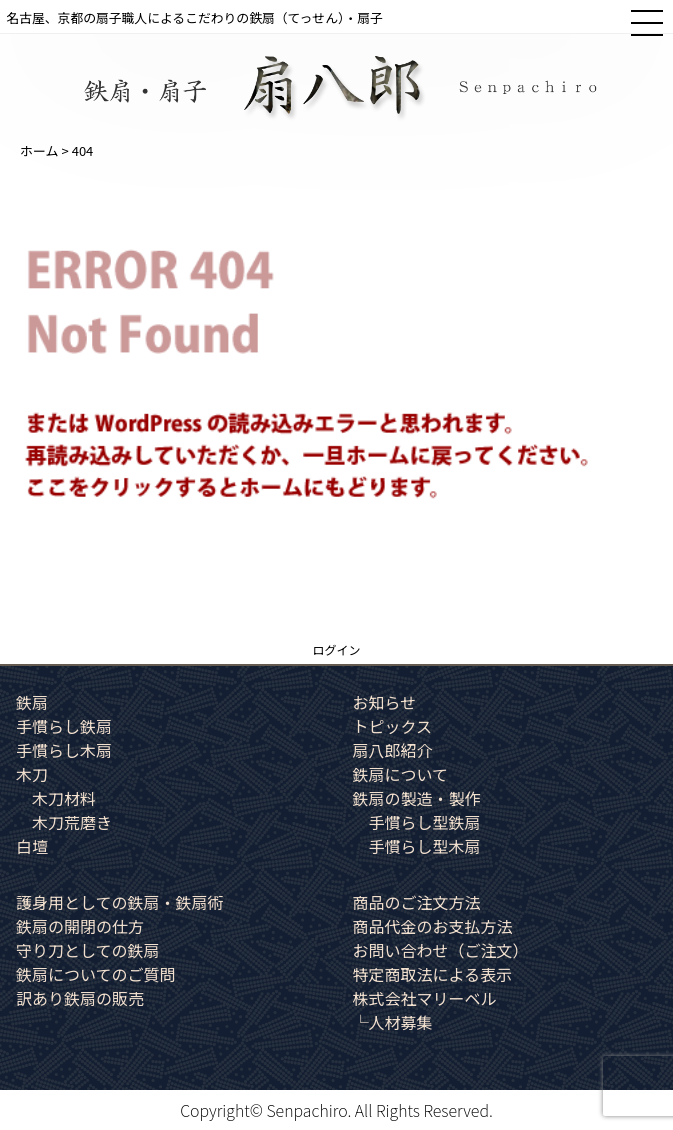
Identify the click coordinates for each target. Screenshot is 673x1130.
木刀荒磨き (72, 822)
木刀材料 (64, 798)
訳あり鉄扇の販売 (80, 998)
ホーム (39, 150)
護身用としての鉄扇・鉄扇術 (120, 902)
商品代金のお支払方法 (433, 926)
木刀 (32, 774)
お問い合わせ (441, 950)
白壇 (32, 846)
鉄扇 (32, 702)
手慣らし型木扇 (425, 846)
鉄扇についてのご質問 (96, 974)
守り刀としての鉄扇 (88, 950)
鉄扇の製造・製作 (417, 798)
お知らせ (385, 702)
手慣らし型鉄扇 (425, 822)
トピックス (393, 726)
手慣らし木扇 (64, 750)
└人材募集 (393, 1022)
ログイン (336, 649)
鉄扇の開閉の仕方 (80, 926)
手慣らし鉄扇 (64, 726)
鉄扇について (401, 774)
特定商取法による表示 (433, 974)
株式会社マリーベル (425, 998)
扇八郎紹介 (393, 750)
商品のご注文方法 (417, 902)
